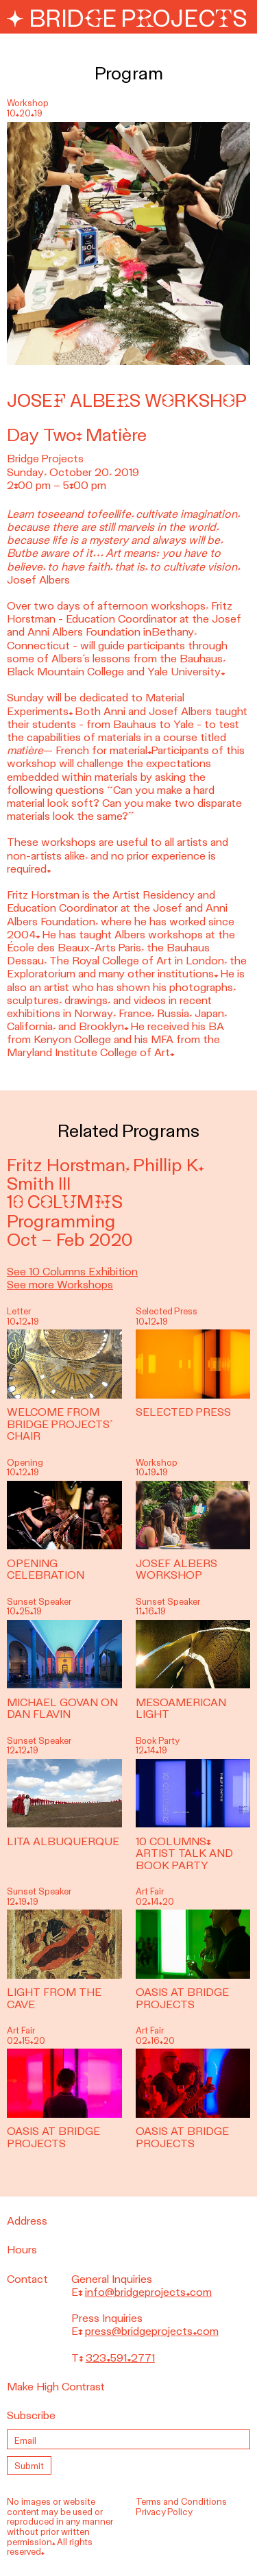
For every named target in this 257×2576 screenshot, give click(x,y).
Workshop (157, 1463)
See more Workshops (60, 1284)
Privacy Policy (164, 2512)
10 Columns (65, 1202)
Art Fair (150, 1891)
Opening (25, 1463)
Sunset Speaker (39, 1602)
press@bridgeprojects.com (152, 2331)
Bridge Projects (127, 19)
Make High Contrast (56, 2386)
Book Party (158, 1741)
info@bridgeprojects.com (148, 2292)
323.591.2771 (120, 2357)
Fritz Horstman (66, 1165)
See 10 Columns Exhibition (72, 1271)
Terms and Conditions (181, 2502)
